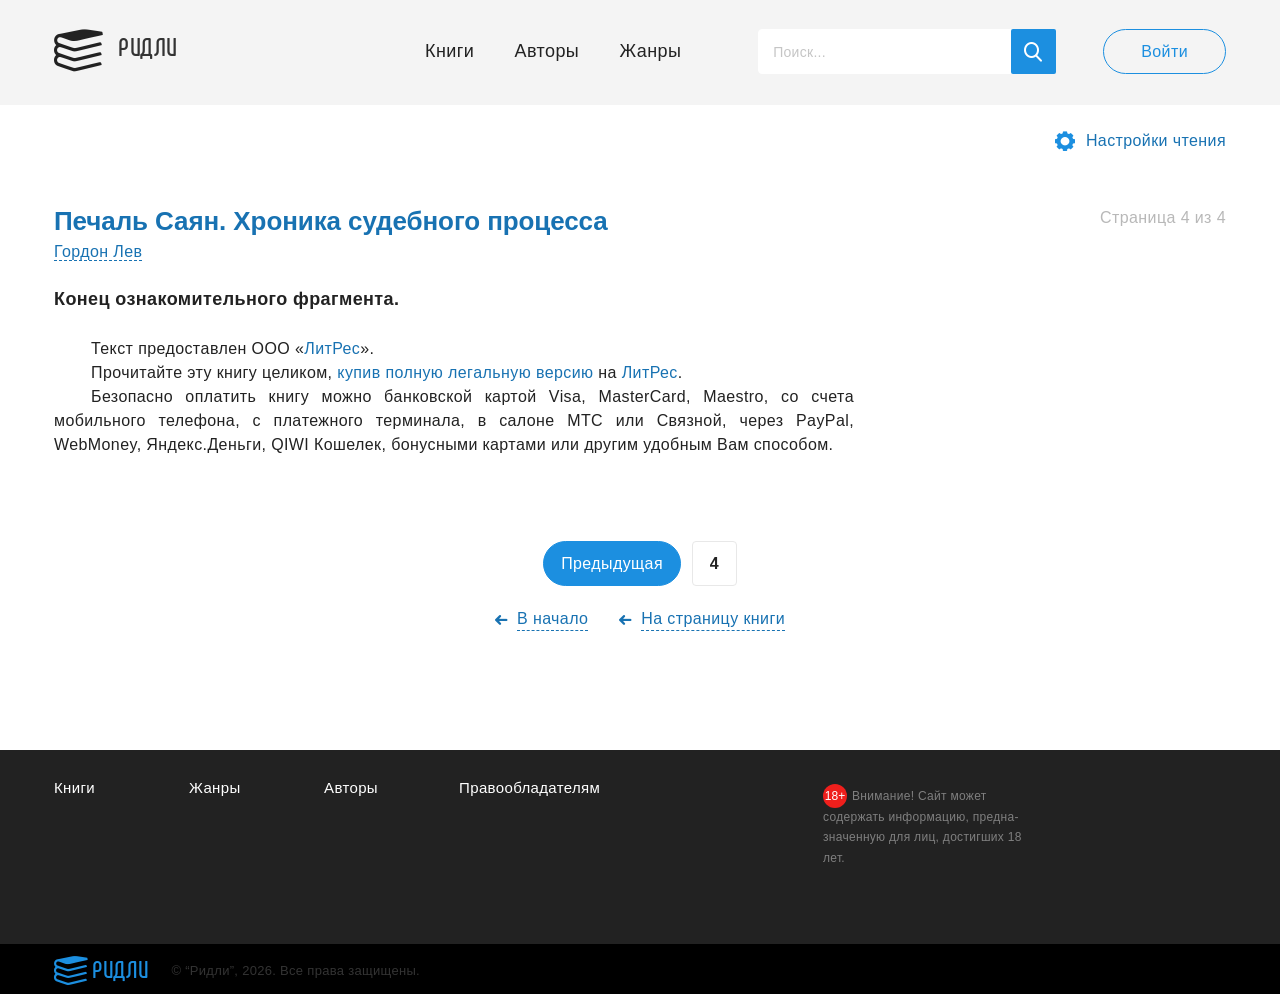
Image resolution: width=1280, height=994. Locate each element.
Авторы (547, 51)
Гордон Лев (98, 251)
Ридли (148, 46)
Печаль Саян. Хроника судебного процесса (331, 221)
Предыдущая (612, 563)
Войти (1164, 51)
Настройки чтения (1156, 140)
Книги (449, 51)
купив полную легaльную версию (465, 372)
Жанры (651, 51)
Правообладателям (529, 787)
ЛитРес (332, 348)
